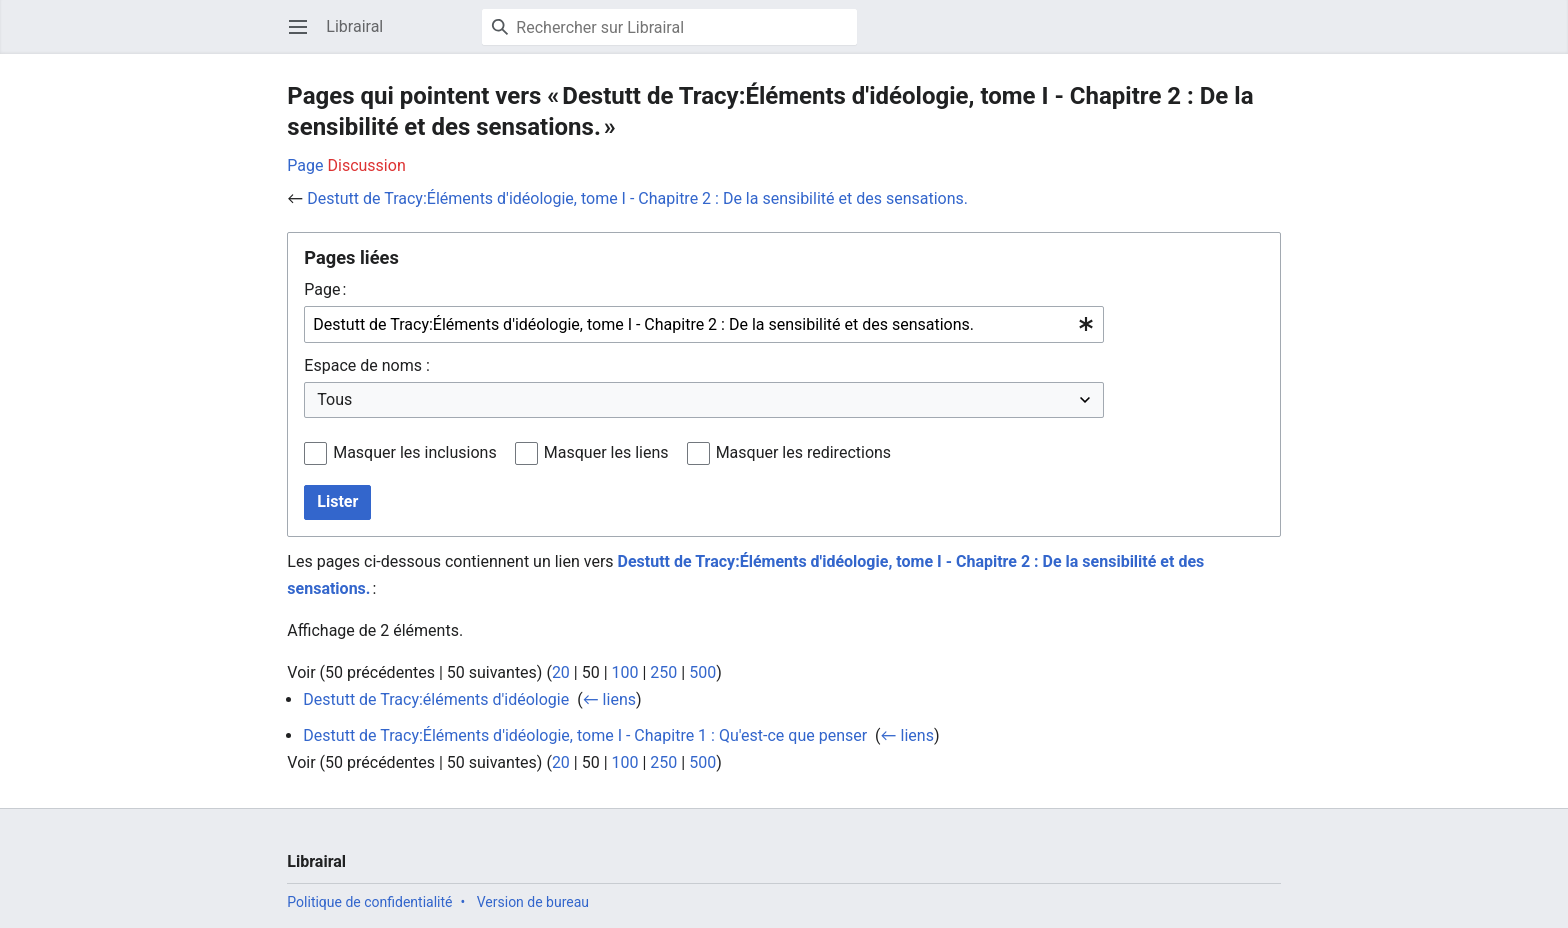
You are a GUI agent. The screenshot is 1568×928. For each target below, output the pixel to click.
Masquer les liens (606, 452)
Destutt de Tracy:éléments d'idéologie (436, 699)
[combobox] (704, 324)
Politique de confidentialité (369, 902)
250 (663, 672)
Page (305, 165)
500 (702, 672)
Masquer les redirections (803, 452)
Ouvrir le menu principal (304, 36)
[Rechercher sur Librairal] (669, 27)
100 (625, 672)
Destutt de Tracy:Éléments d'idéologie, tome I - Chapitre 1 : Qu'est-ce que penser (585, 735)
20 (561, 672)
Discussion (367, 165)
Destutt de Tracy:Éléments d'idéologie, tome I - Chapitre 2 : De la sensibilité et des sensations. (637, 198)
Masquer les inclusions (415, 452)
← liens (609, 699)
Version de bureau (533, 902)
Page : (325, 289)
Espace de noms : (366, 365)
